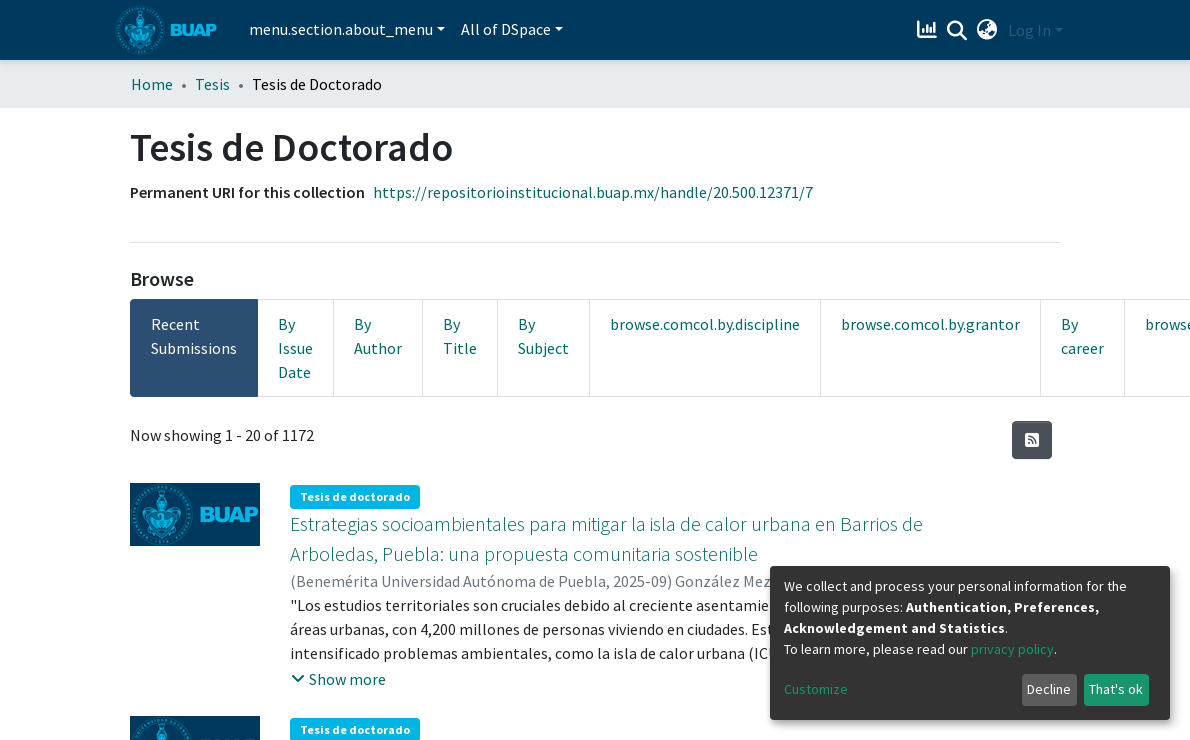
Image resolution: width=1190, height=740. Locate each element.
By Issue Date (295, 348)
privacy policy (1012, 649)
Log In (1029, 30)
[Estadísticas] (929, 30)
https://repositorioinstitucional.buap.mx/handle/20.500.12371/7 (593, 192)
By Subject (543, 336)
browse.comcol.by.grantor (930, 324)
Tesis (212, 84)
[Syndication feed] (1032, 440)
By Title (460, 336)
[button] (987, 30)
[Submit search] (957, 31)
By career (1082, 336)
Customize (816, 689)
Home (152, 84)
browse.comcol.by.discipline (705, 324)
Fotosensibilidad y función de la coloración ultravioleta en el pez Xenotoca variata (620, 704)
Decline (1049, 689)
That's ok (1116, 689)
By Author (378, 336)
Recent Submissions (194, 336)
